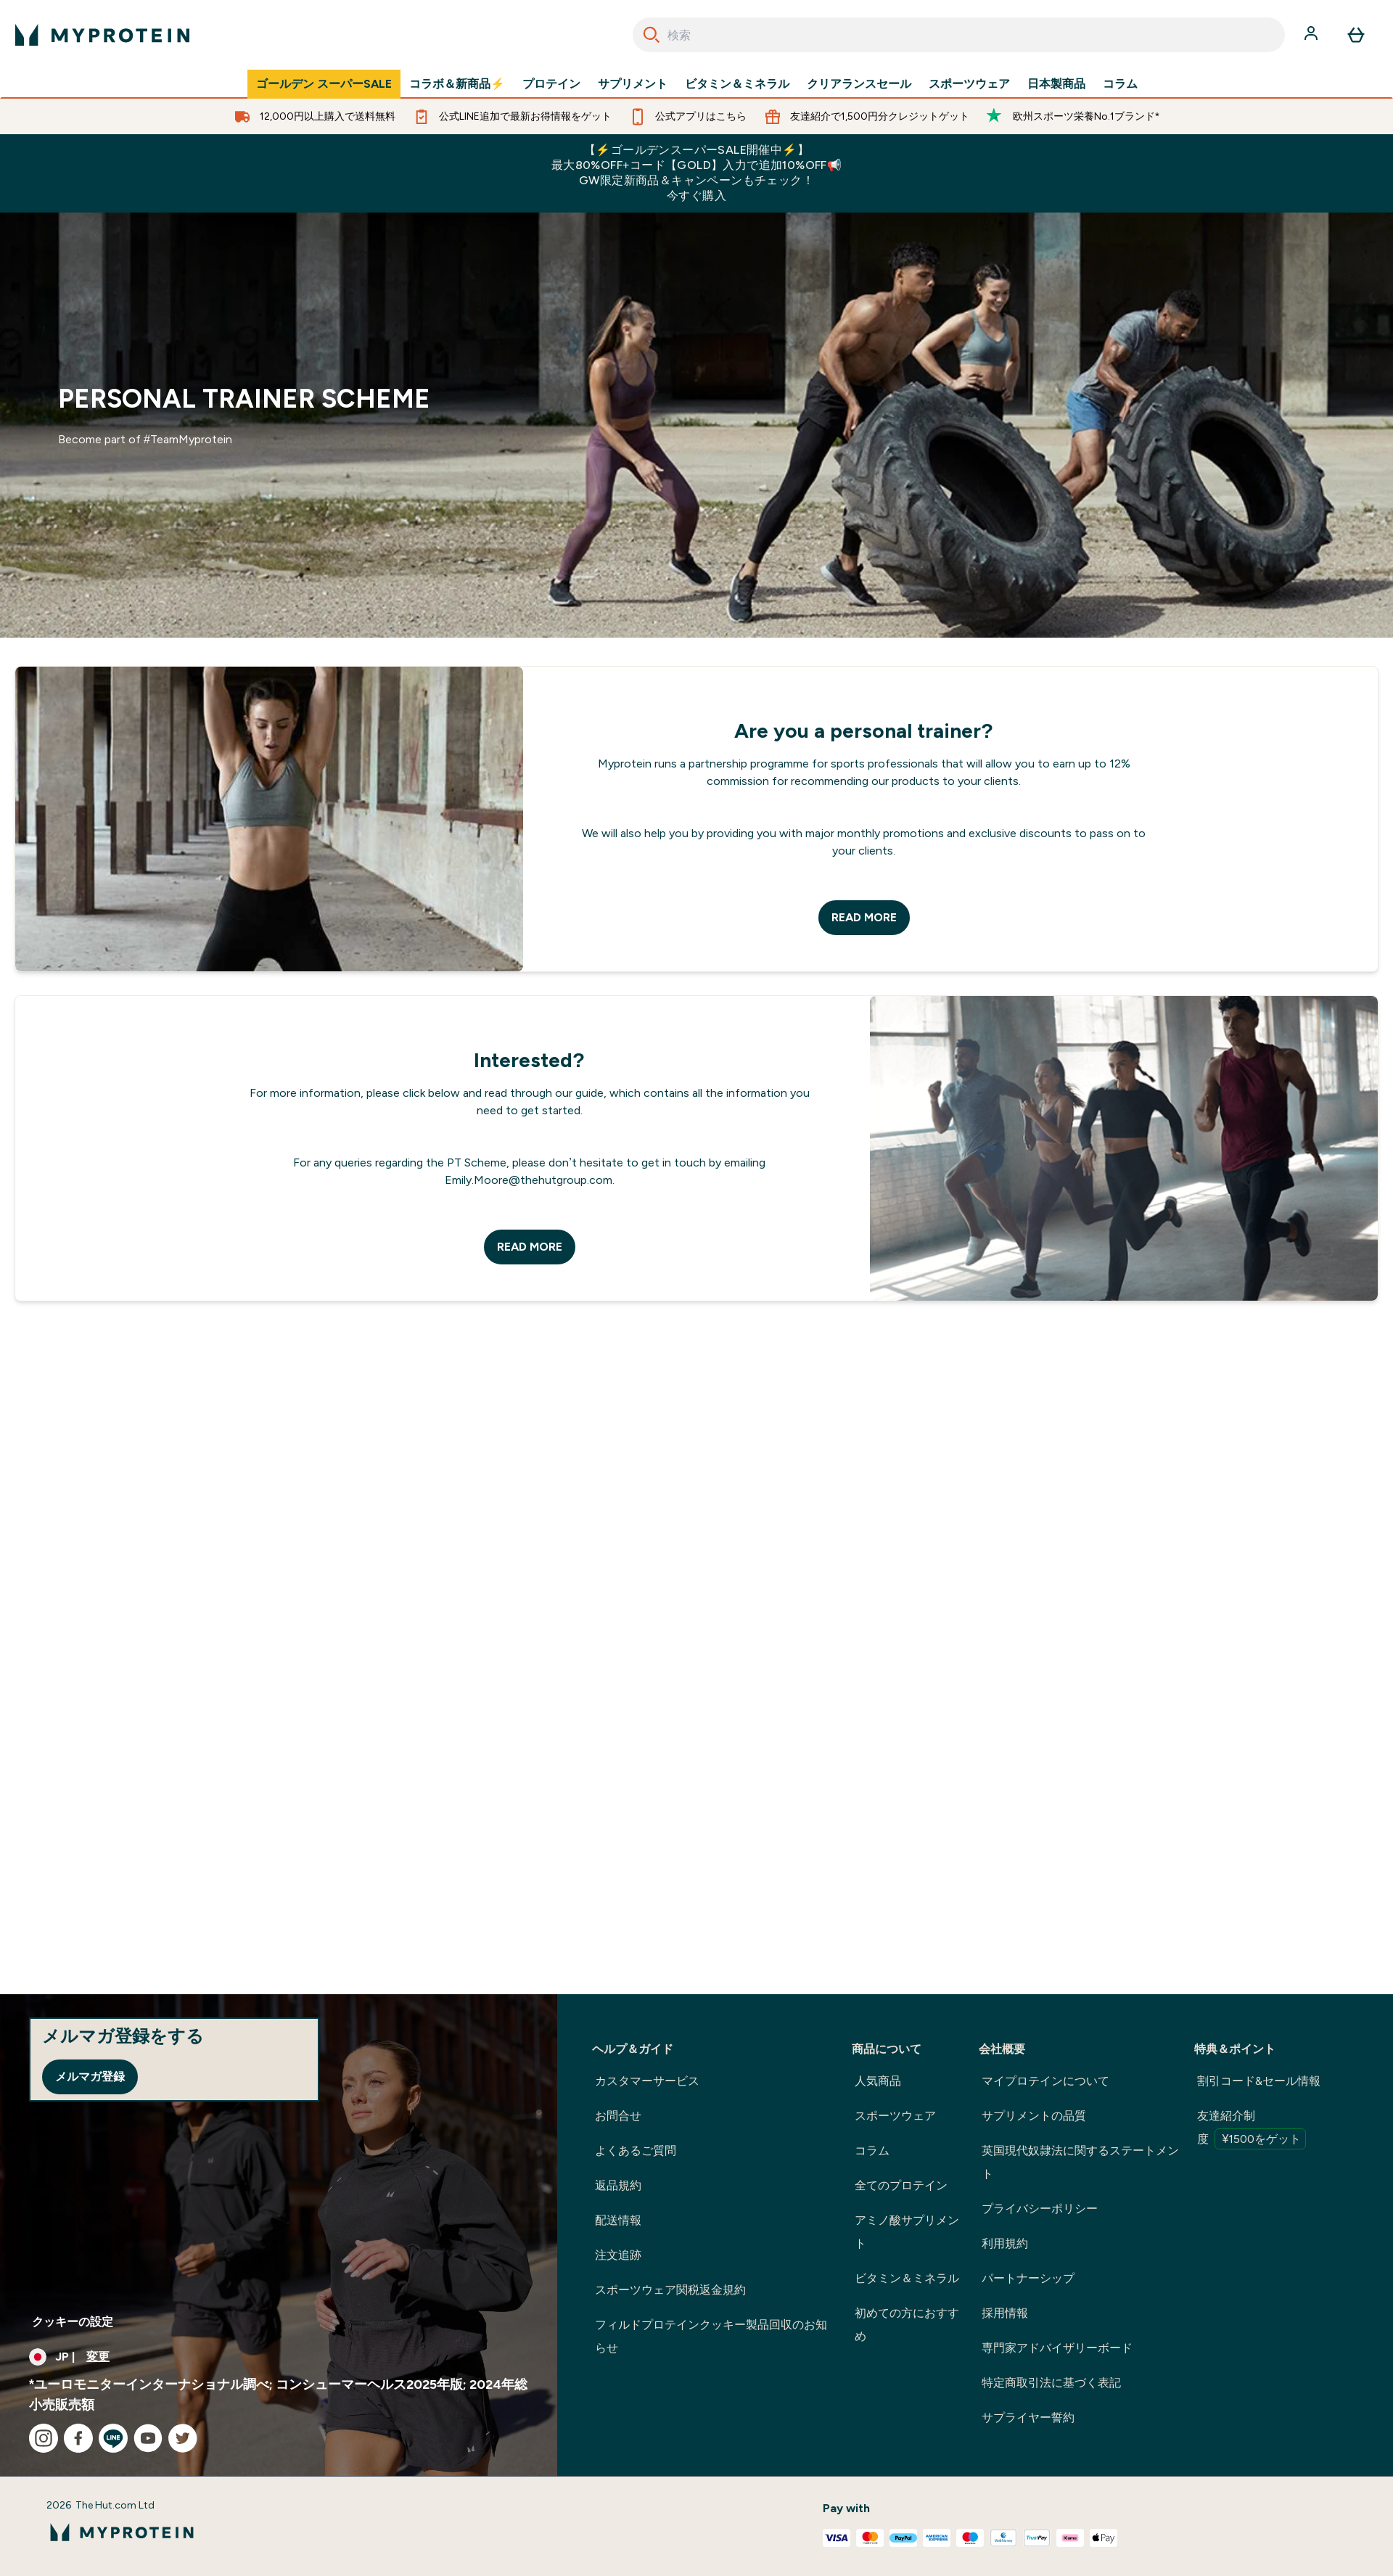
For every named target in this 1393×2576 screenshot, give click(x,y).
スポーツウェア (969, 84)
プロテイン (551, 84)
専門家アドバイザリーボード (1057, 2348)
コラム (1120, 84)
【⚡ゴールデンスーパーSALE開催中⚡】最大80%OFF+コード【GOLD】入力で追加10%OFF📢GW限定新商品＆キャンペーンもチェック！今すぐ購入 (696, 172)
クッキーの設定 (72, 2322)
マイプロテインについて (1045, 2081)
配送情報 (618, 2220)
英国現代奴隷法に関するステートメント (1080, 2162)
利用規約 (1005, 2243)
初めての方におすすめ (907, 2324)
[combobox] (959, 34)
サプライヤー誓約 (1028, 2417)
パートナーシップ (1028, 2278)
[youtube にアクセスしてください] (148, 2438)
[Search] (651, 34)
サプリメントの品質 (1034, 2116)
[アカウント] (1312, 35)
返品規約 (618, 2185)
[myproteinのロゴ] (102, 35)
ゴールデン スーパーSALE (324, 84)
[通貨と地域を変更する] (278, 2357)
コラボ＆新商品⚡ (457, 84)
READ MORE (864, 917)
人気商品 (878, 2081)
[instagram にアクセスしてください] (43, 2438)
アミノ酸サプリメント (907, 2231)
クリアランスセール (859, 84)
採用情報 (1005, 2313)
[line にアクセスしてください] (113, 2438)
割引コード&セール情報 (1258, 2081)
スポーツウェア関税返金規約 (670, 2290)
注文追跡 (618, 2255)
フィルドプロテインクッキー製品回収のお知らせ (711, 2336)
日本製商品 (1056, 84)
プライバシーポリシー (1040, 2208)
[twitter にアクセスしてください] (182, 2438)
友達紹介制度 (1252, 2129)
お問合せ (618, 2116)
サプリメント (632, 84)
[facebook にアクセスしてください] (78, 2438)
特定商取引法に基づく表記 (1051, 2383)
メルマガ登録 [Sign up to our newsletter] (90, 2076)
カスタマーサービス (647, 2081)
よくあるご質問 (635, 2150)
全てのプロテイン (901, 2185)
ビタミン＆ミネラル (737, 84)
